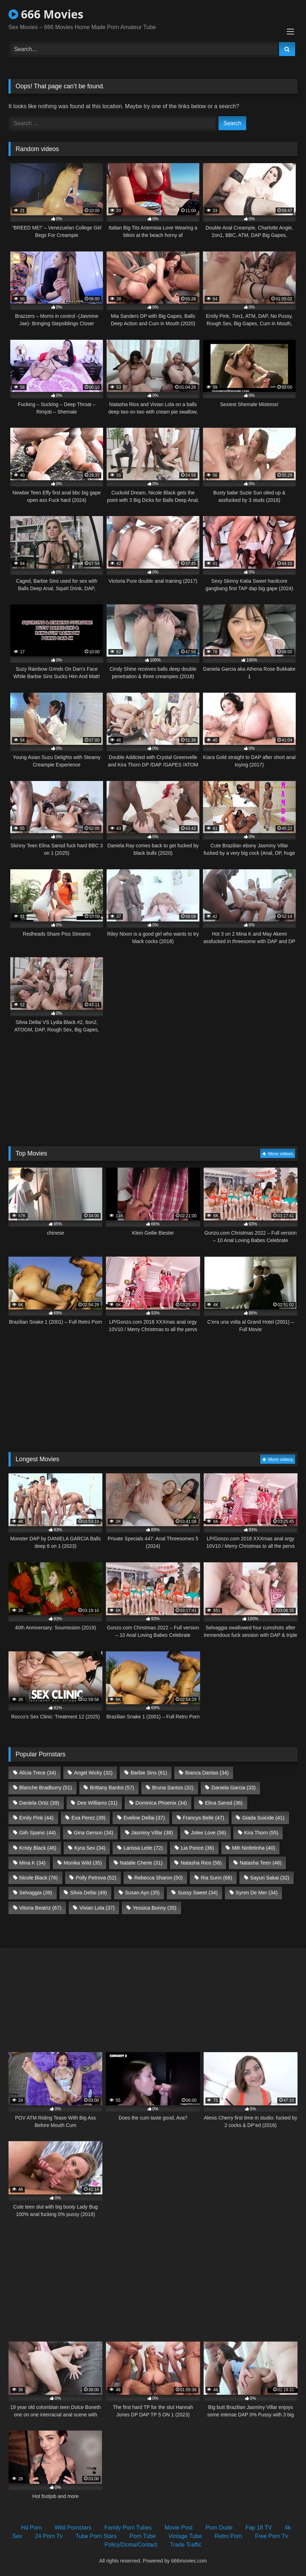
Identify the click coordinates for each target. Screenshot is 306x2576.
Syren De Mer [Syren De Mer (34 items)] (256, 1892)
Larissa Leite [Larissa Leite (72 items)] (143, 1848)
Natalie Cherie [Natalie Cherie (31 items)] (141, 1863)
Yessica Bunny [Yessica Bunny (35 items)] (154, 1908)
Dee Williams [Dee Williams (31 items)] (97, 1803)
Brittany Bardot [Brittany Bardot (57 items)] (112, 1787)
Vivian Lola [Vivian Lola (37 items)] (97, 1908)
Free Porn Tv (271, 2536)
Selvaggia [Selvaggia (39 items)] (35, 1892)
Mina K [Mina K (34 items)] (32, 1863)
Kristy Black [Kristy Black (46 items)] (37, 1848)
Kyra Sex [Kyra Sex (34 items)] (90, 1848)
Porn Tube (143, 2536)
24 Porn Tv (49, 2536)
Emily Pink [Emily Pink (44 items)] (36, 1818)
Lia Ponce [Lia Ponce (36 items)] (197, 1848)
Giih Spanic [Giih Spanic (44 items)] (37, 1832)
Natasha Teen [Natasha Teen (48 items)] (261, 1863)
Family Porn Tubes (128, 2528)
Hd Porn (31, 2528)
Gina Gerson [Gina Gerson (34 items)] (93, 1832)
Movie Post (179, 2528)
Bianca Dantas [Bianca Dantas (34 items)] (207, 1772)
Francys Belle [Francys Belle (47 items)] (203, 1818)
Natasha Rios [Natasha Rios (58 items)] (201, 1863)
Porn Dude (219, 2528)
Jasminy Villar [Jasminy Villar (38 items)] (152, 1832)
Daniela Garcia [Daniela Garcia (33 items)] (233, 1787)
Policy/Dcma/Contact (130, 2545)
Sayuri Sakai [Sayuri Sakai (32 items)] (269, 1877)
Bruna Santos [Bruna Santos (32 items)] (172, 1787)
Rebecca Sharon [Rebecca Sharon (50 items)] (158, 1877)
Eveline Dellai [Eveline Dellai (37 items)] (144, 1818)
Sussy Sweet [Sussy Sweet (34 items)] (198, 1892)
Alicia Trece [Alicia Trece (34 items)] (37, 1772)
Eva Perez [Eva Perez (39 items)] (89, 1818)
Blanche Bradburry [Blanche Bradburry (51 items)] (45, 1787)
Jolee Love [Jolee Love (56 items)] (208, 1832)
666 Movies (45, 14)
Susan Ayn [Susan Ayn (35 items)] (142, 1892)
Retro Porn (228, 2536)
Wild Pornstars (73, 2528)
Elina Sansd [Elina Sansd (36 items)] (224, 1803)
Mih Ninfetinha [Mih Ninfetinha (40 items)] (253, 1848)
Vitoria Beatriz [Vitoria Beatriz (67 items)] (40, 1908)
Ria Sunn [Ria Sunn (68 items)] (216, 1877)
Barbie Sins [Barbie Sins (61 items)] (149, 1772)
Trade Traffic (186, 2545)
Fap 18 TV (258, 2528)
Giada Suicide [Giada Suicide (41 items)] (263, 1818)
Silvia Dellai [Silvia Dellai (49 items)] (88, 1892)
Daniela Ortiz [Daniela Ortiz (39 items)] (39, 1803)
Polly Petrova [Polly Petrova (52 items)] (96, 1877)
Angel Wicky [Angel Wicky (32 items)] (93, 1772)
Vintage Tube (185, 2536)
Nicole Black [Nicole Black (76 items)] (38, 1877)
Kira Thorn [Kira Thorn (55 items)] (261, 1832)
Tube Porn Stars (96, 2536)
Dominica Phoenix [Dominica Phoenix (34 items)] (161, 1803)
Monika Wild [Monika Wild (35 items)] (82, 1863)
